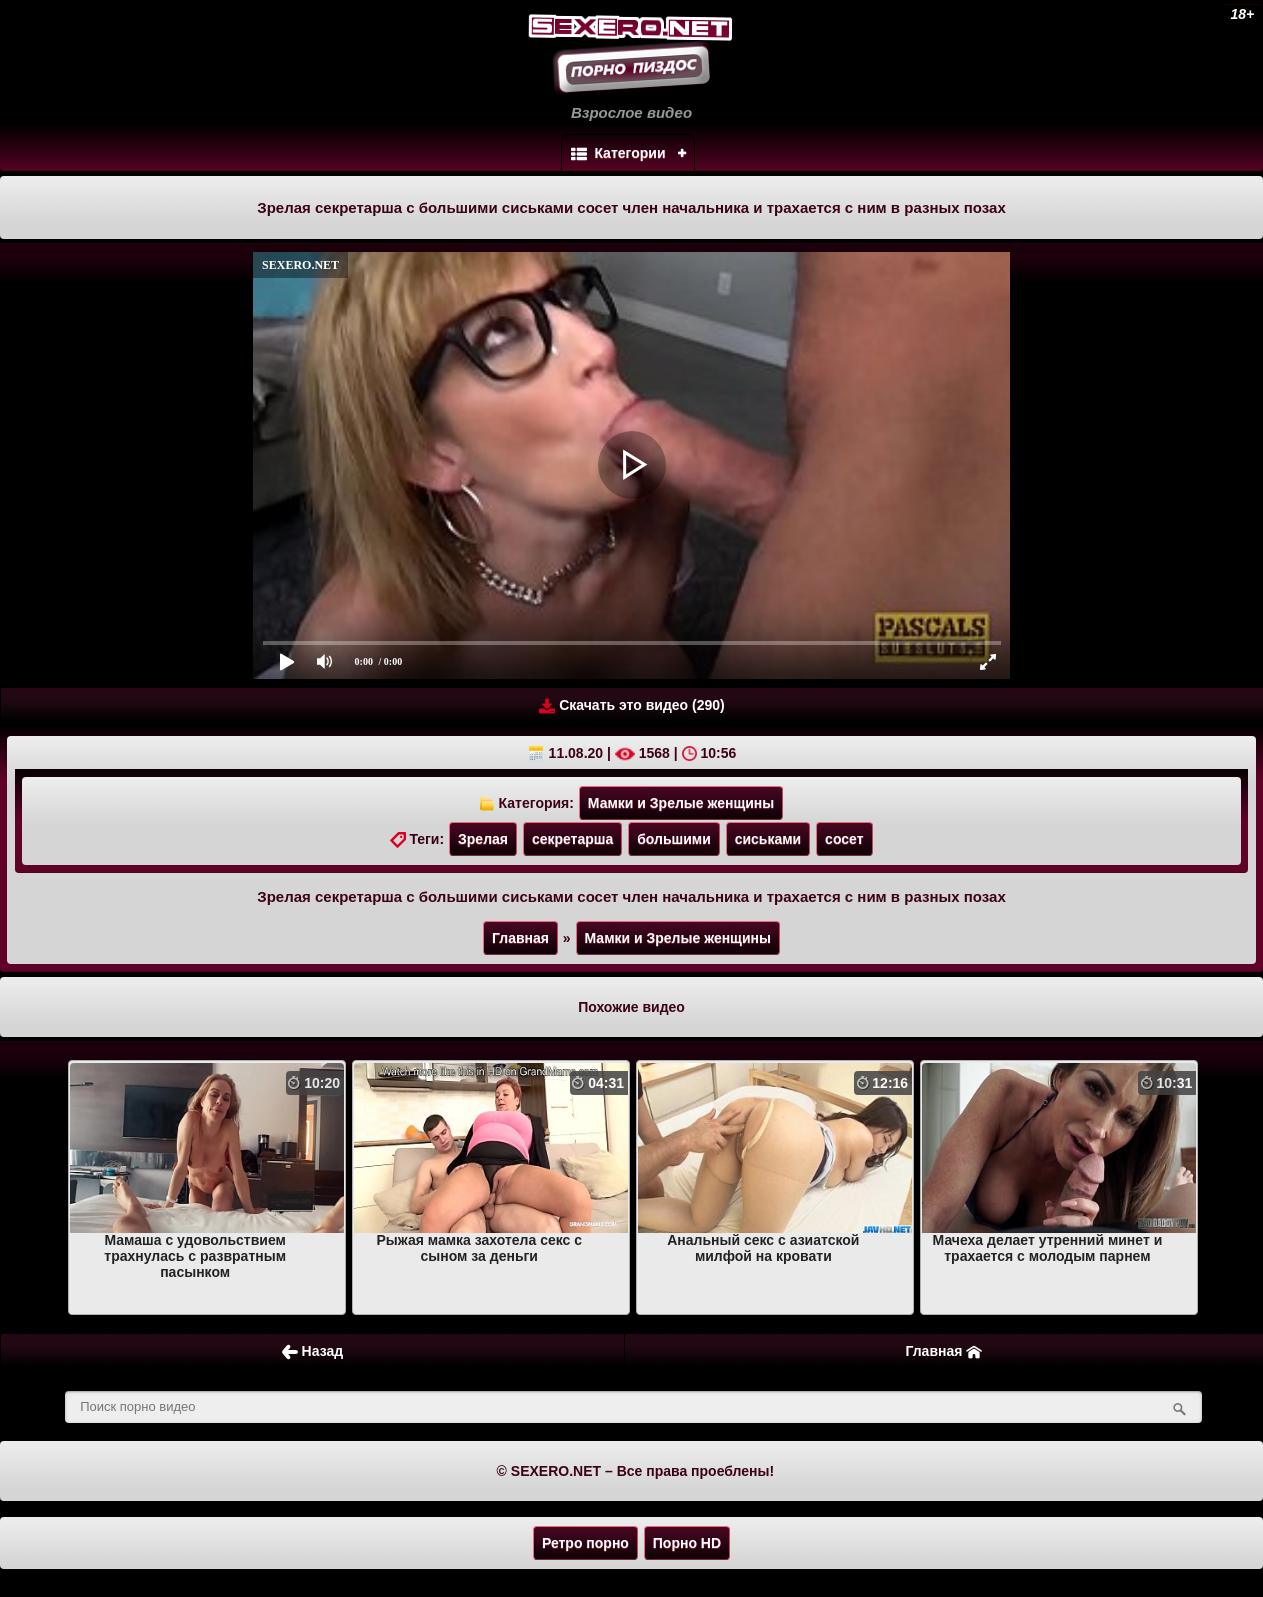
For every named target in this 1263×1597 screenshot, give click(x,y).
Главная (520, 938)
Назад (312, 1351)
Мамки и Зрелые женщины (681, 803)
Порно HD (687, 1543)
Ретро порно (585, 1543)
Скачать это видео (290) (631, 705)
